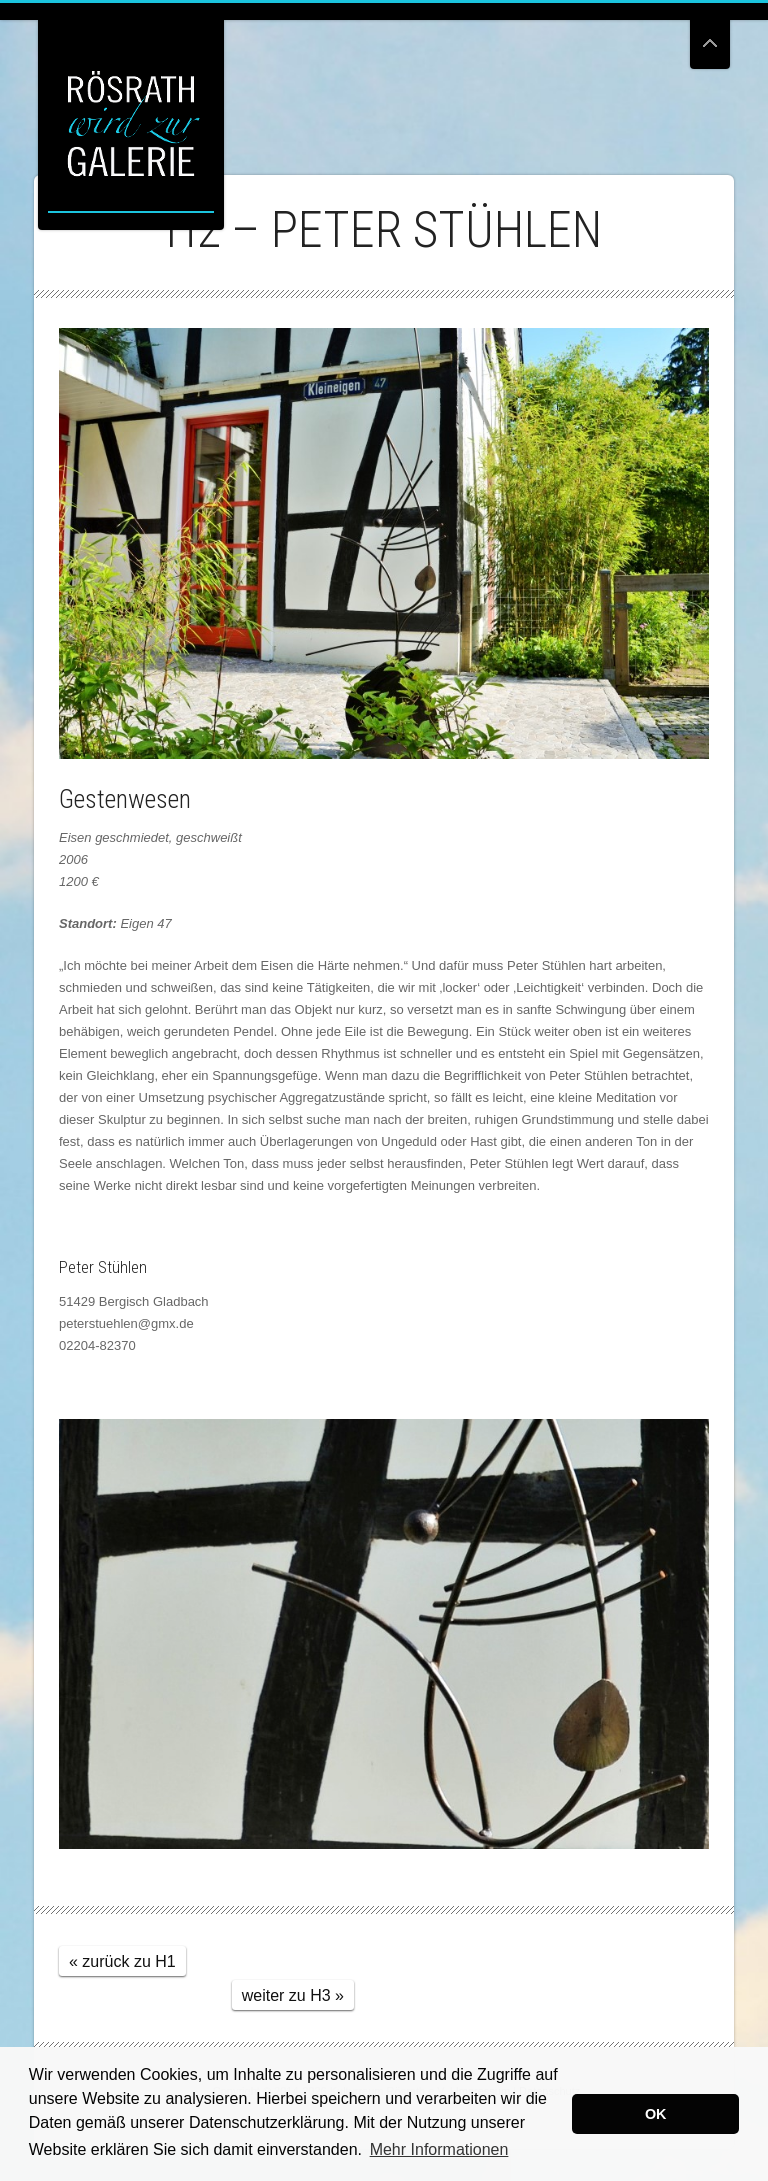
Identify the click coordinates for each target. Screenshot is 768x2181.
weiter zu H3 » (293, 1995)
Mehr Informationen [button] (439, 2149)
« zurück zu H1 (122, 1961)
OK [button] (656, 2114)
